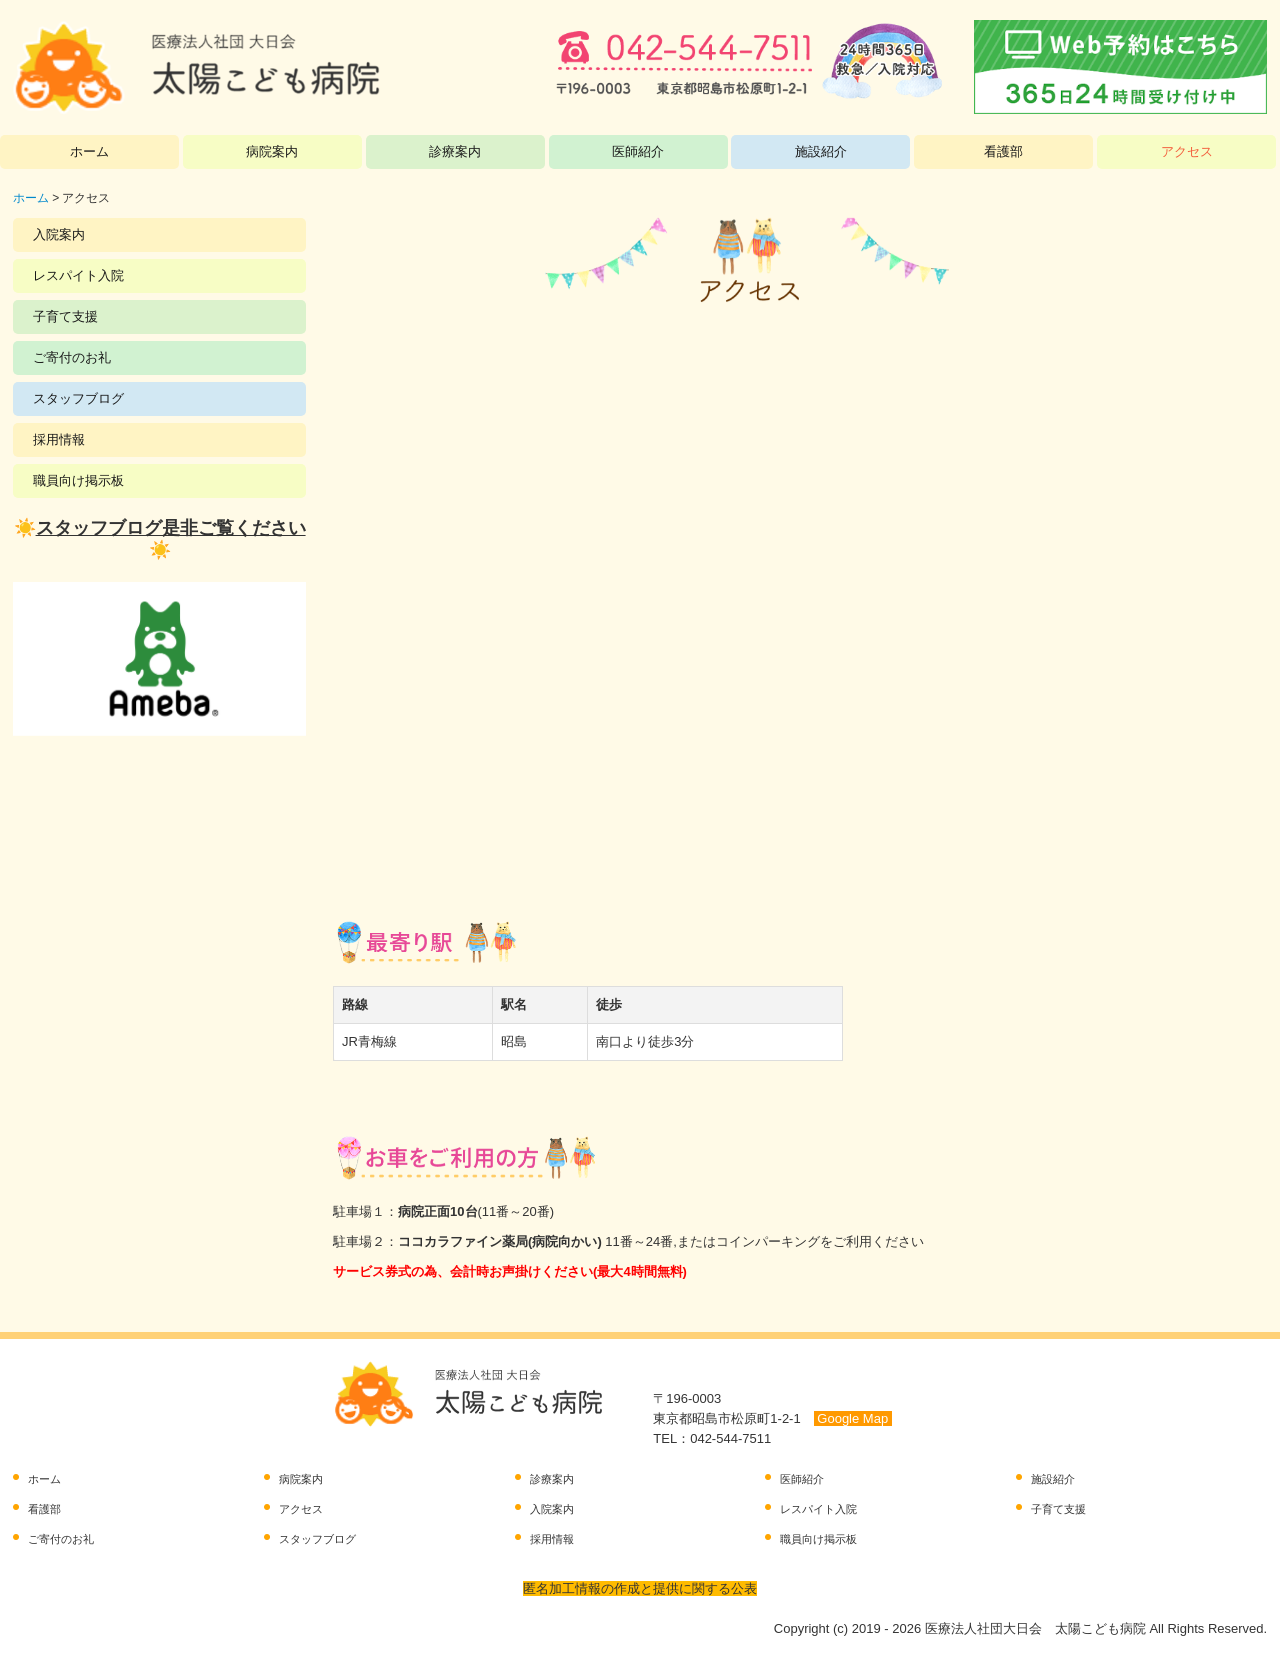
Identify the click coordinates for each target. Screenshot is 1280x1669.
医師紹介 (638, 151)
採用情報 (59, 439)
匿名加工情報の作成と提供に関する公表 (640, 1588)
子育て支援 (65, 316)
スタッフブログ (78, 398)
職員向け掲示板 (78, 480)
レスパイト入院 (78, 275)
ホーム (89, 151)
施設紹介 (821, 151)
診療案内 (455, 151)
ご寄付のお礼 (72, 357)
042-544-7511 (730, 1438)
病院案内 (272, 151)
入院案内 (59, 234)
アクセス (1187, 151)
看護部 (1003, 151)
